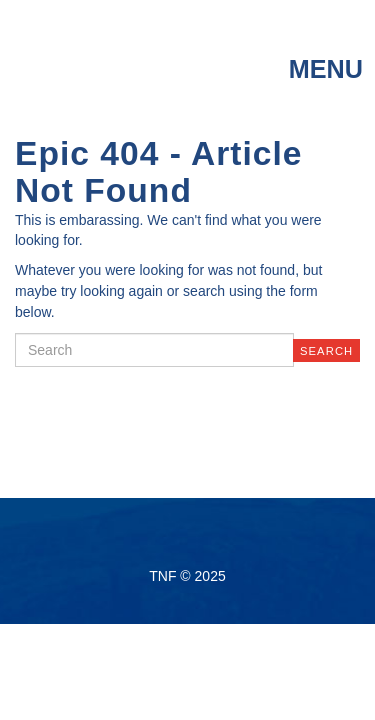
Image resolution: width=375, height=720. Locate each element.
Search (326, 351)
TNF (101, 51)
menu (326, 69)
